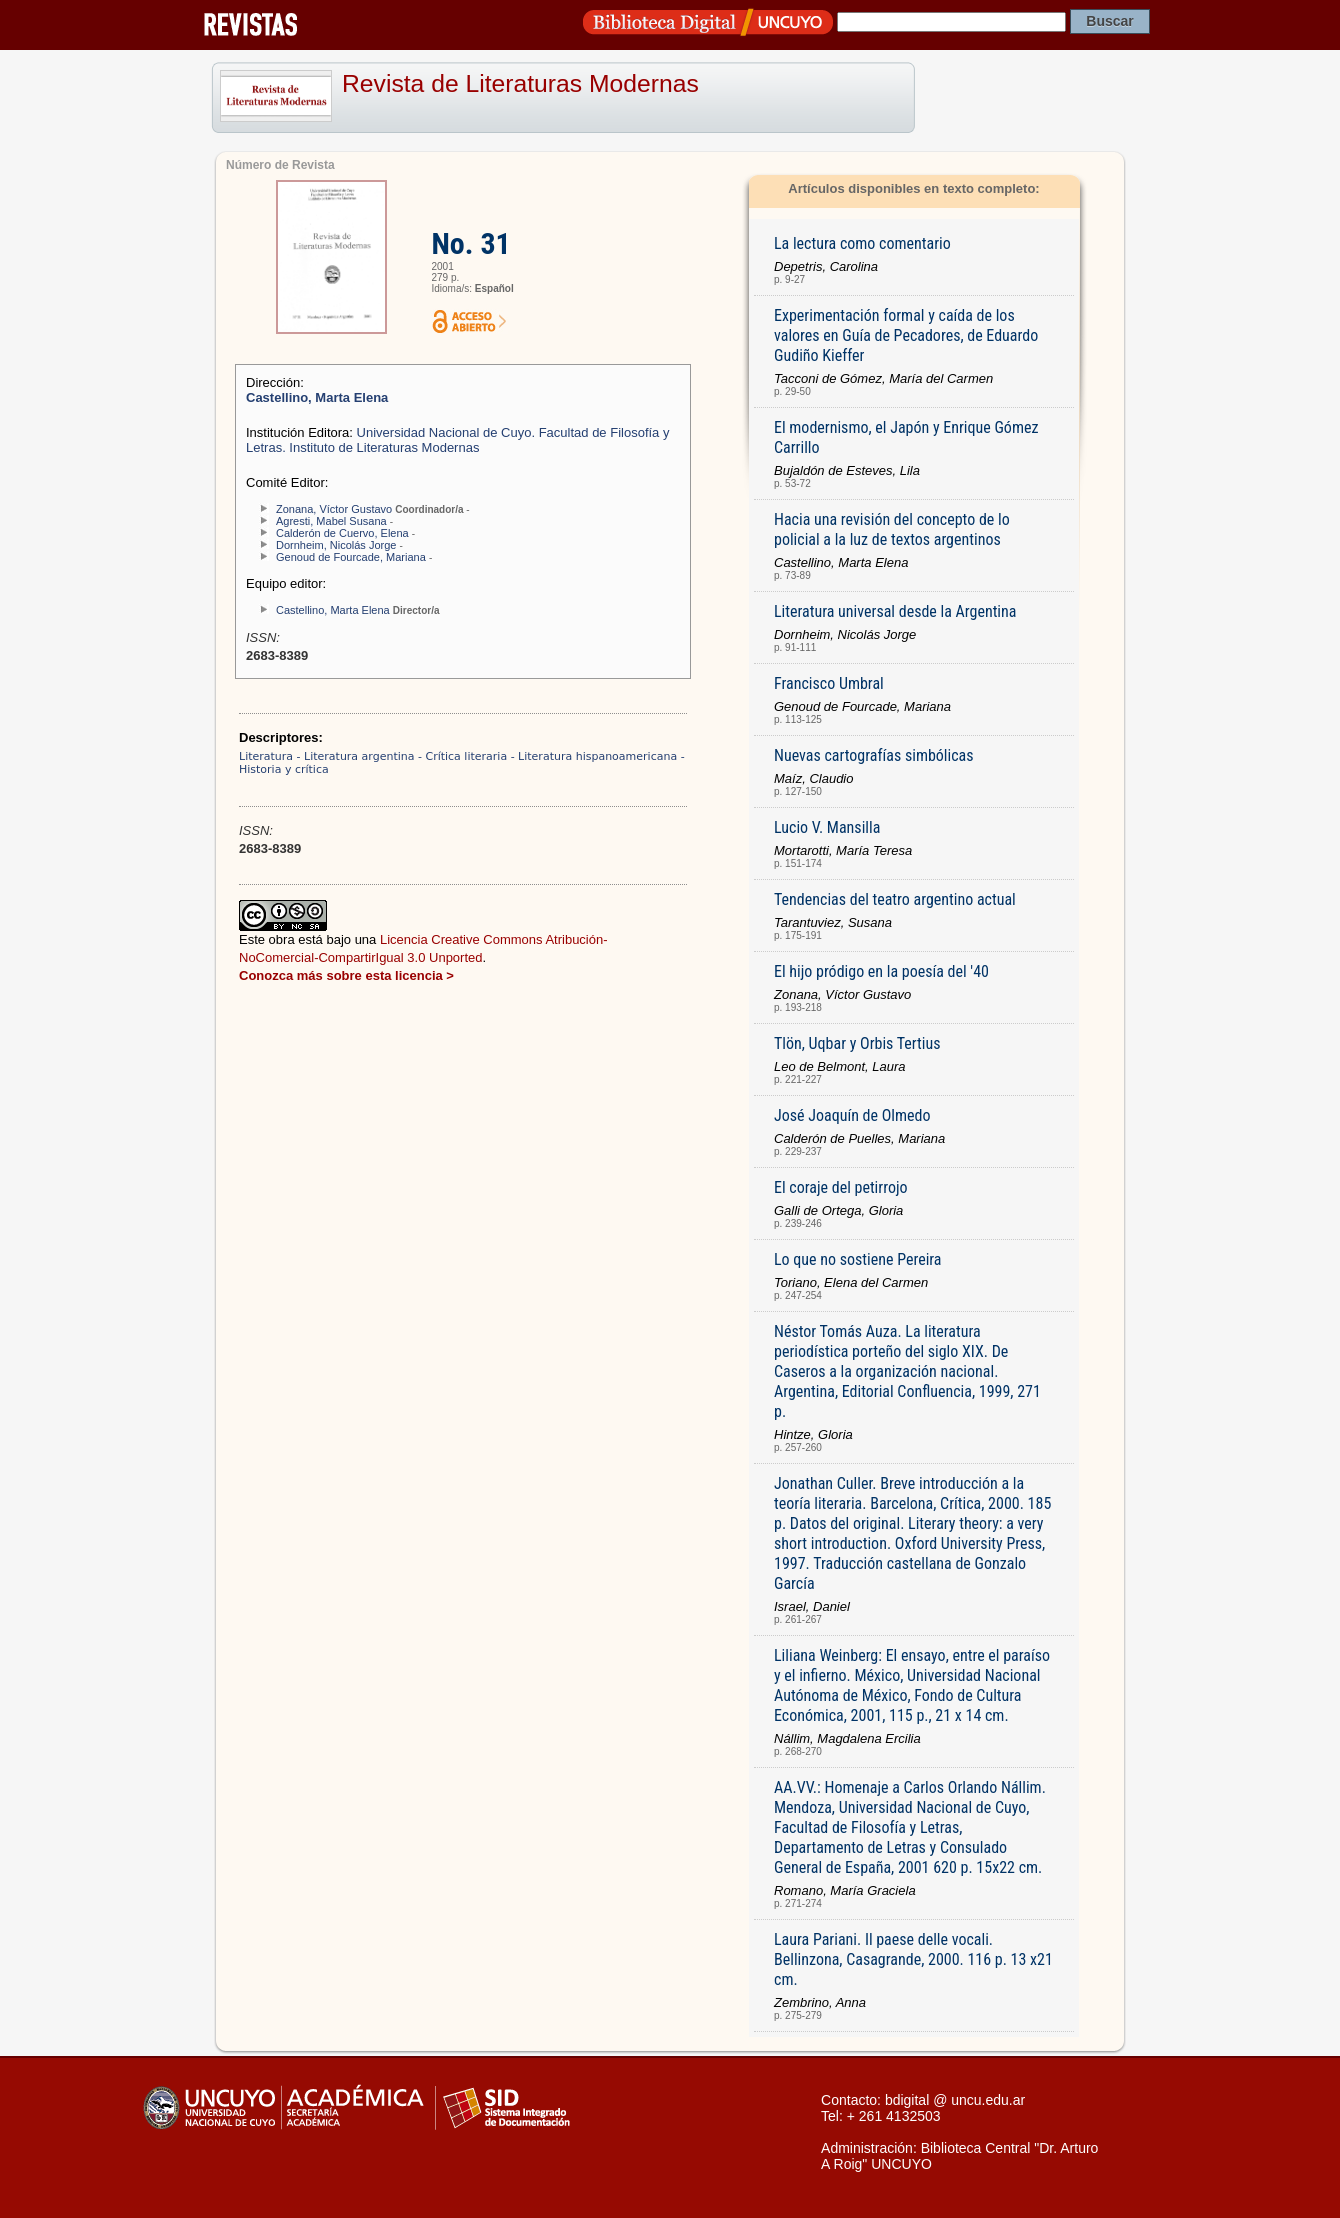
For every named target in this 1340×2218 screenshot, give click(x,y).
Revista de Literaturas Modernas (520, 83)
